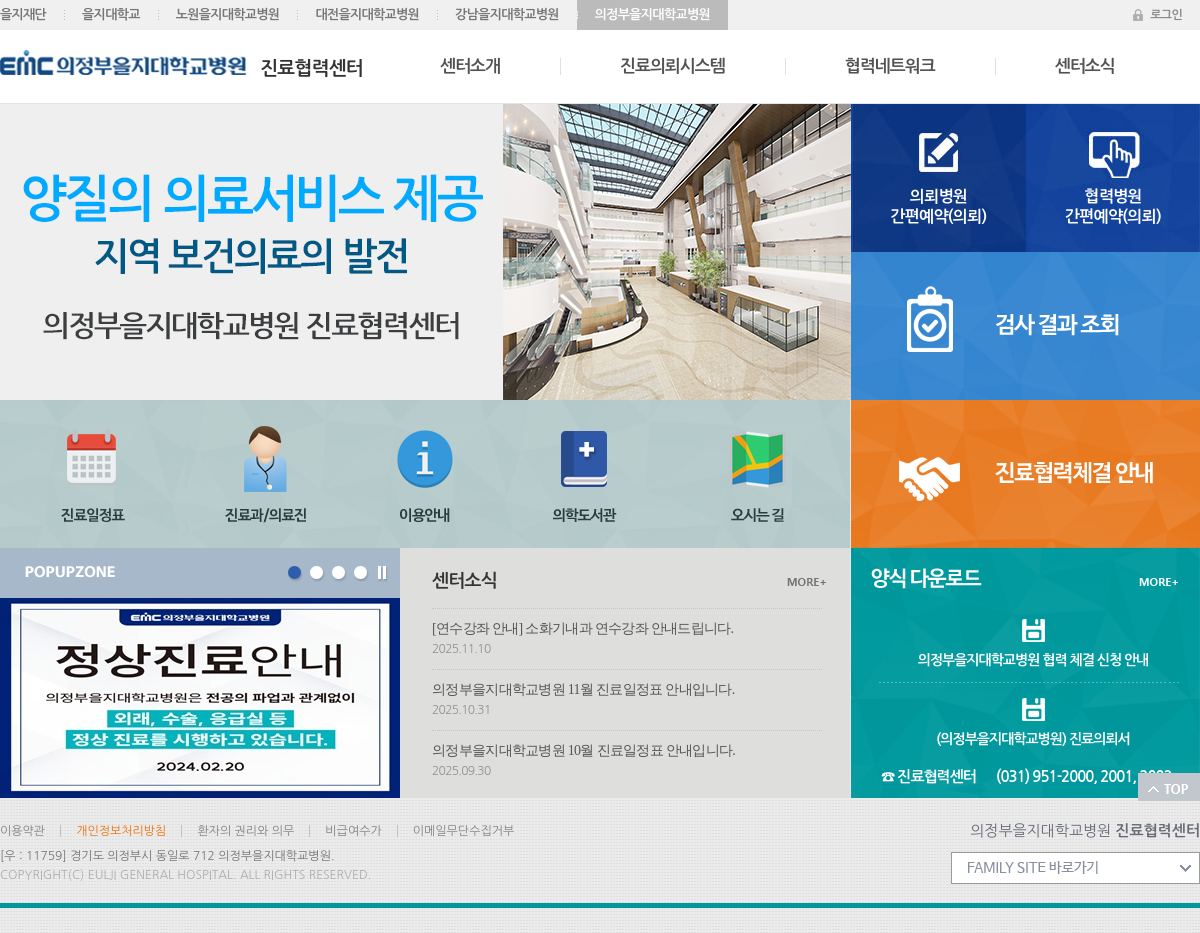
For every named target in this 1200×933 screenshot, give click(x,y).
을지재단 (23, 14)
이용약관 (22, 831)
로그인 (1166, 15)
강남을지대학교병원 (507, 14)
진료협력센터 (181, 64)
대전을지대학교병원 (367, 14)
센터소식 (1085, 66)
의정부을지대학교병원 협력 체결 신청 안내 (1033, 660)
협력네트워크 (890, 66)
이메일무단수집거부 (464, 831)
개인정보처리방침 (121, 831)
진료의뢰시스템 (672, 66)
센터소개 (470, 66)
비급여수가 (353, 831)
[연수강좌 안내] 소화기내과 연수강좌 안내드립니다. (582, 628)
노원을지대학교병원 (228, 14)
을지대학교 (111, 14)
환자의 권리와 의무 (245, 831)
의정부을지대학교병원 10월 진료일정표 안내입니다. (583, 750)
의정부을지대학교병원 (652, 14)
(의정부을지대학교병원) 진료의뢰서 (1032, 739)
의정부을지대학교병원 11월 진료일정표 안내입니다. (583, 689)
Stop (384, 575)
